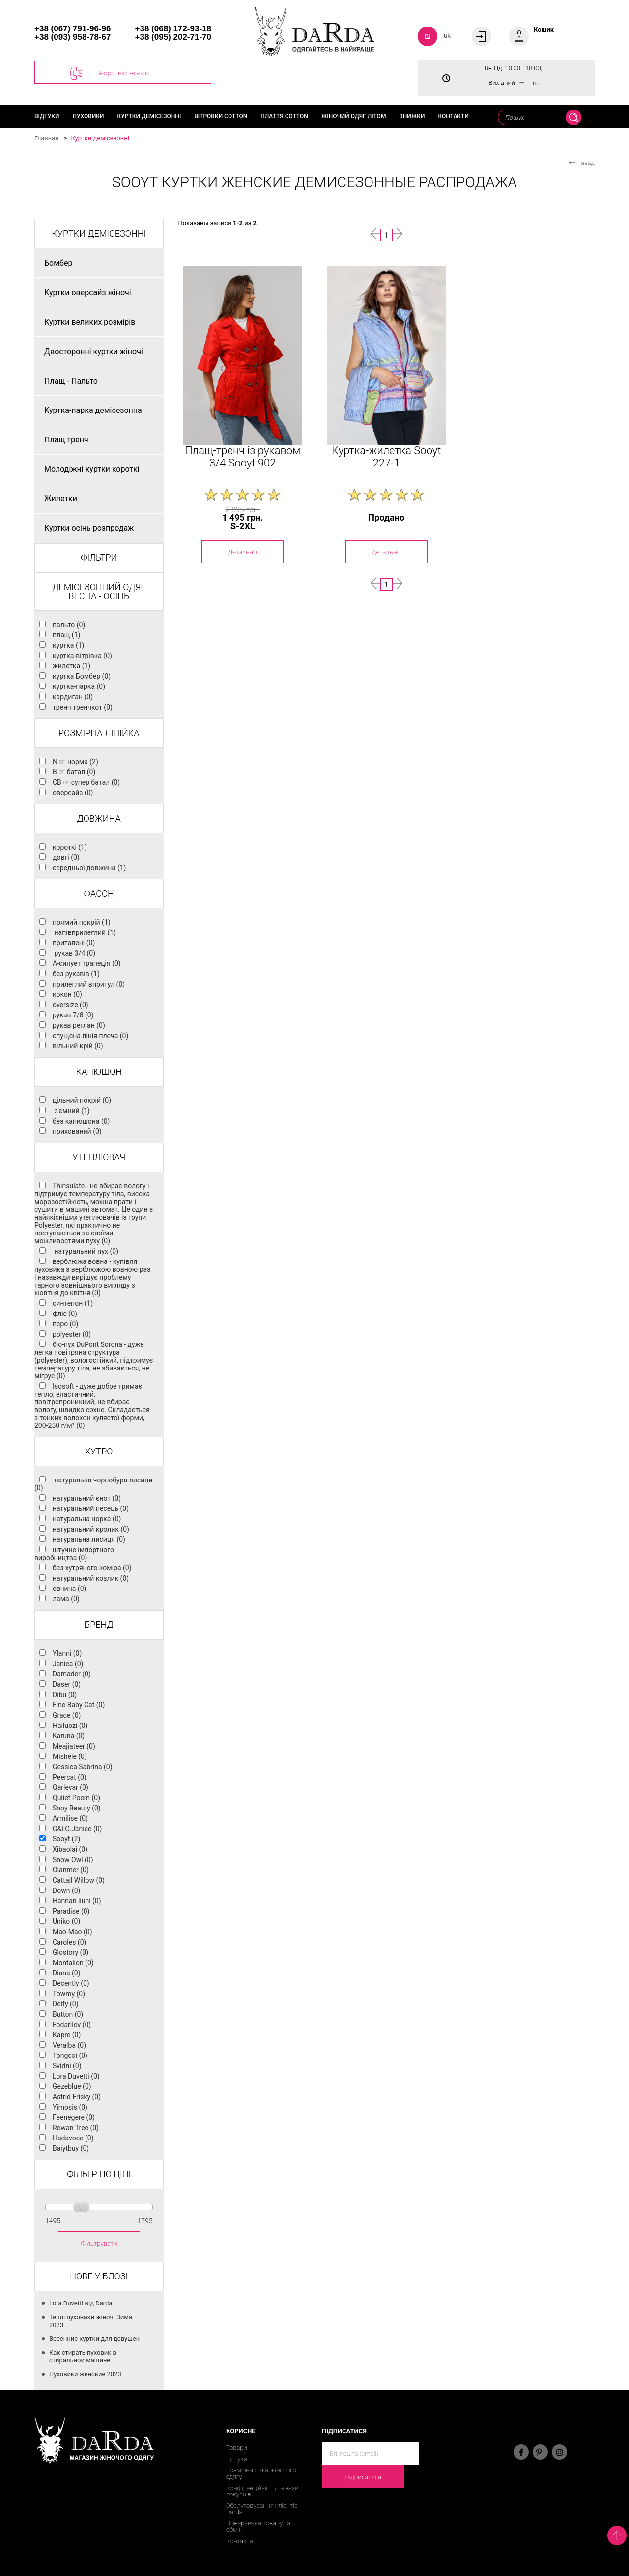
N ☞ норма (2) (75, 762)
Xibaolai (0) (70, 1849)
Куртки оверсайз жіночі (87, 292)
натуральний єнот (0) (87, 1498)
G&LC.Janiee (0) (77, 1829)
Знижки (412, 116)
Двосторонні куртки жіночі (93, 351)
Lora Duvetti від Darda (81, 2303)
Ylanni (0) (67, 1653)
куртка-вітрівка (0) (82, 655)
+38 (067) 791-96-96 (72, 29)
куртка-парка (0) (79, 686)
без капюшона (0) (81, 1121)
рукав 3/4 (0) (74, 953)
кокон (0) (67, 994)
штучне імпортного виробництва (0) (74, 1554)
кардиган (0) (73, 697)
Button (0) (68, 2014)
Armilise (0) (70, 1818)
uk (447, 35)
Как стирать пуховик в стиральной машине (82, 2356)
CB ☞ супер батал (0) (86, 782)
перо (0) (65, 1324)
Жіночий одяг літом (353, 116)
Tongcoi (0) (70, 2055)
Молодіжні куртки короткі (92, 469)
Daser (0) (67, 1684)
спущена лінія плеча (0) (90, 1036)
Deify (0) (66, 2004)
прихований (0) (77, 1131)
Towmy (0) (69, 1994)
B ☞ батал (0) (74, 772)
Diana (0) (67, 1973)
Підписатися (362, 2476)
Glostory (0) (70, 1952)
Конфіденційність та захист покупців (265, 2491)
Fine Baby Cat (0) (79, 1705)
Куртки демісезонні (149, 116)
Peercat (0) (69, 1777)
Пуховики (88, 116)
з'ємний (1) (71, 1111)
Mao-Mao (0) (72, 1932)
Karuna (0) (69, 1736)
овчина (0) (69, 1588)
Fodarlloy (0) (72, 2024)
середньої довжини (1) (89, 868)
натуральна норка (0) (87, 1519)
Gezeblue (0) (72, 2086)
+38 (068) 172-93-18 (173, 29)
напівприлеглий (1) (84, 932)
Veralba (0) (69, 2045)
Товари (236, 2447)
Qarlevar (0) (70, 1787)
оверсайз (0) (73, 792)
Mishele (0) (70, 1756)
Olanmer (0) (71, 1870)
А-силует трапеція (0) (87, 963)
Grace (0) (67, 1715)
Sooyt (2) (66, 1839)
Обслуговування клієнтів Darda (262, 2509)
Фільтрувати (99, 2243)
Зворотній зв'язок (109, 73)
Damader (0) (72, 1674)
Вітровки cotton (220, 116)
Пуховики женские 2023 (85, 2374)
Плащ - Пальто (71, 380)
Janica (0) (68, 1664)
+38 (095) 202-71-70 (173, 37)
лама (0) (66, 1599)
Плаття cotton (284, 116)
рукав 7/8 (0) (73, 1015)
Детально (243, 552)
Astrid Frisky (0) (77, 2097)
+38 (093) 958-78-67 (72, 37)
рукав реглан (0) (79, 1025)
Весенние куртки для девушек (94, 2338)
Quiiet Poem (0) (76, 1798)
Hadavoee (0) (73, 2138)
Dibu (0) (65, 1695)
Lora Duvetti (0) (76, 2076)
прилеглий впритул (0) (89, 984)
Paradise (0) (71, 1911)
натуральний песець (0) (91, 1508)
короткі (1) (70, 847)
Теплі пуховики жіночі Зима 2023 (90, 2321)
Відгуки (46, 116)
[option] (243, 355)
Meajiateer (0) (74, 1746)
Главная (46, 138)
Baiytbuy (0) (71, 2148)
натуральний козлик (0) (91, 1578)
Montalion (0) (73, 1963)
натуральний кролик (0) (91, 1529)
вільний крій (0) (78, 1046)
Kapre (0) (67, 2035)
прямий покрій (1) (82, 922)
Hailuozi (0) (70, 1725)
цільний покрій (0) (82, 1100)
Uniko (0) (66, 1921)
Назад (582, 163)
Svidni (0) (67, 2066)
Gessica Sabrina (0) (83, 1767)
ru (427, 35)
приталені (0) (74, 943)
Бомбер (58, 263)
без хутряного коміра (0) (92, 1568)
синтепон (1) (73, 1303)
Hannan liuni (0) (77, 1901)
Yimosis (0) (70, 2107)
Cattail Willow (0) (79, 1880)
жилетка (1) (71, 666)
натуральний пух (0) (85, 1251)
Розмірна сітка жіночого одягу (261, 2473)
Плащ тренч (66, 439)
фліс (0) (65, 1313)
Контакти (453, 116)
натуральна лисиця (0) (89, 1539)
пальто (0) (69, 625)
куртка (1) (68, 645)
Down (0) (66, 1890)
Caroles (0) (69, 1942)
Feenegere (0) (74, 2117)
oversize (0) (70, 1005)
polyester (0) (72, 1334)
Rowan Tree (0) (76, 2128)
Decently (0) (71, 1983)
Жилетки (60, 498)
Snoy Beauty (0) (77, 1808)
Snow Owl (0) (73, 1859)
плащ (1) (66, 635)
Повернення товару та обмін (258, 2526)
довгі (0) (66, 857)
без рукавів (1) (76, 974)
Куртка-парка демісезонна (93, 410)
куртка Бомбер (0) (82, 676)
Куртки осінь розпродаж (89, 528)
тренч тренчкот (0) (83, 707)
